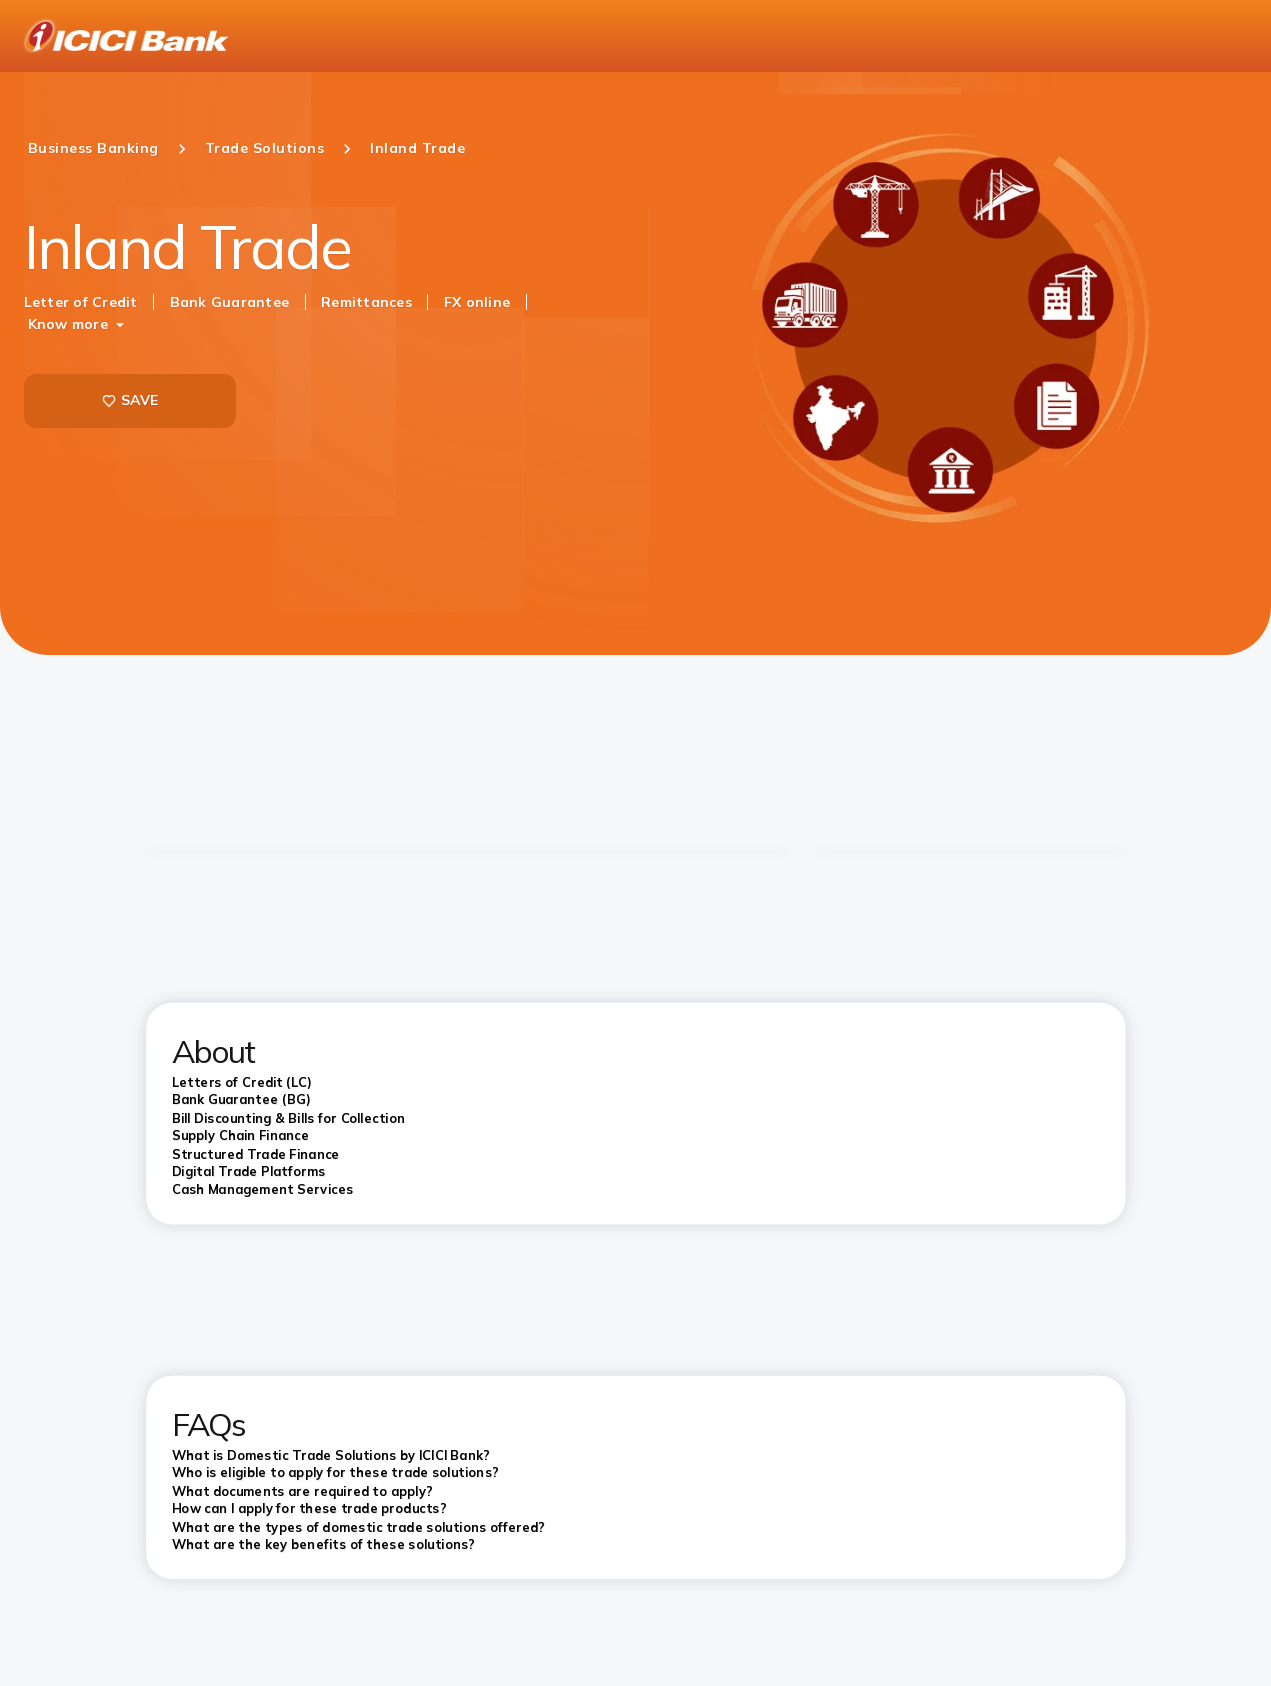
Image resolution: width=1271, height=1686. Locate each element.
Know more (68, 324)
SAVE (130, 400)
